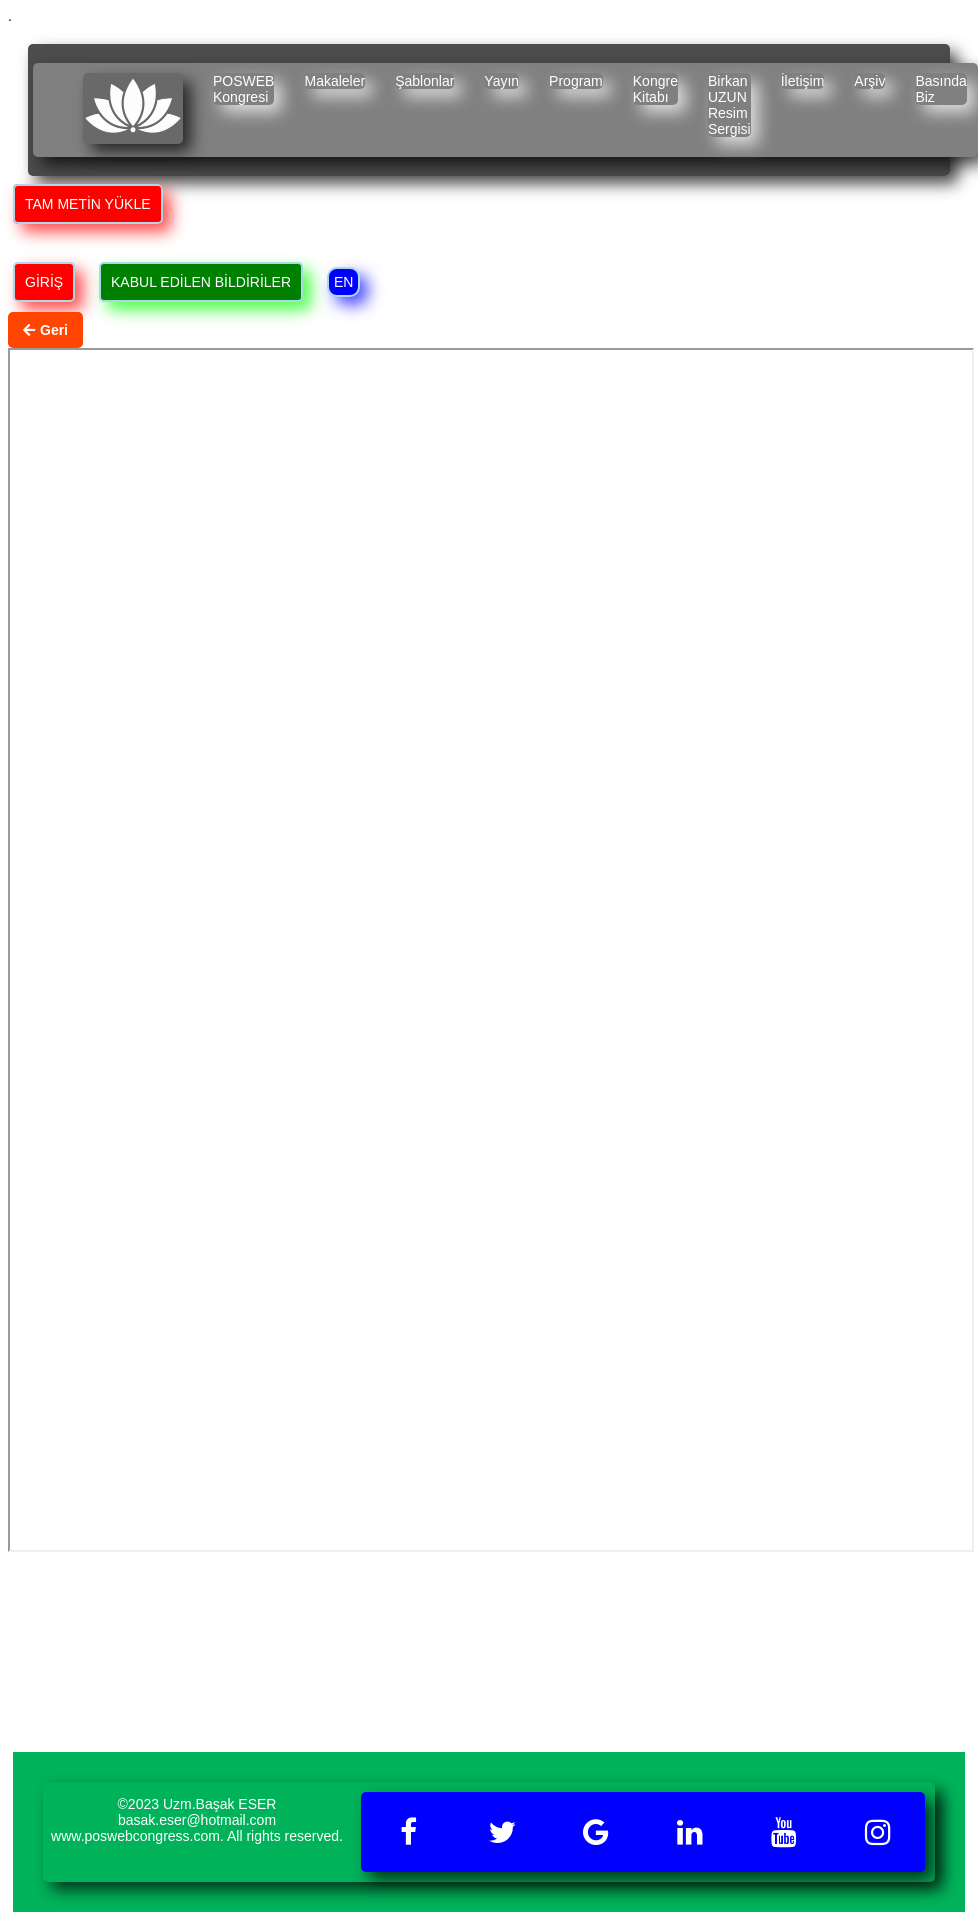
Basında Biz (940, 89)
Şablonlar (424, 81)
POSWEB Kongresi (243, 89)
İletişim (803, 81)
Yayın (501, 81)
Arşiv (869, 81)
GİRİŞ (44, 282)
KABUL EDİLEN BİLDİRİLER (201, 282)
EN (343, 282)
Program (576, 81)
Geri (45, 330)
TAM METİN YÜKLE (88, 204)
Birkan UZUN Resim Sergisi (729, 105)
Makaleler (334, 81)
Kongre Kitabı (655, 89)
